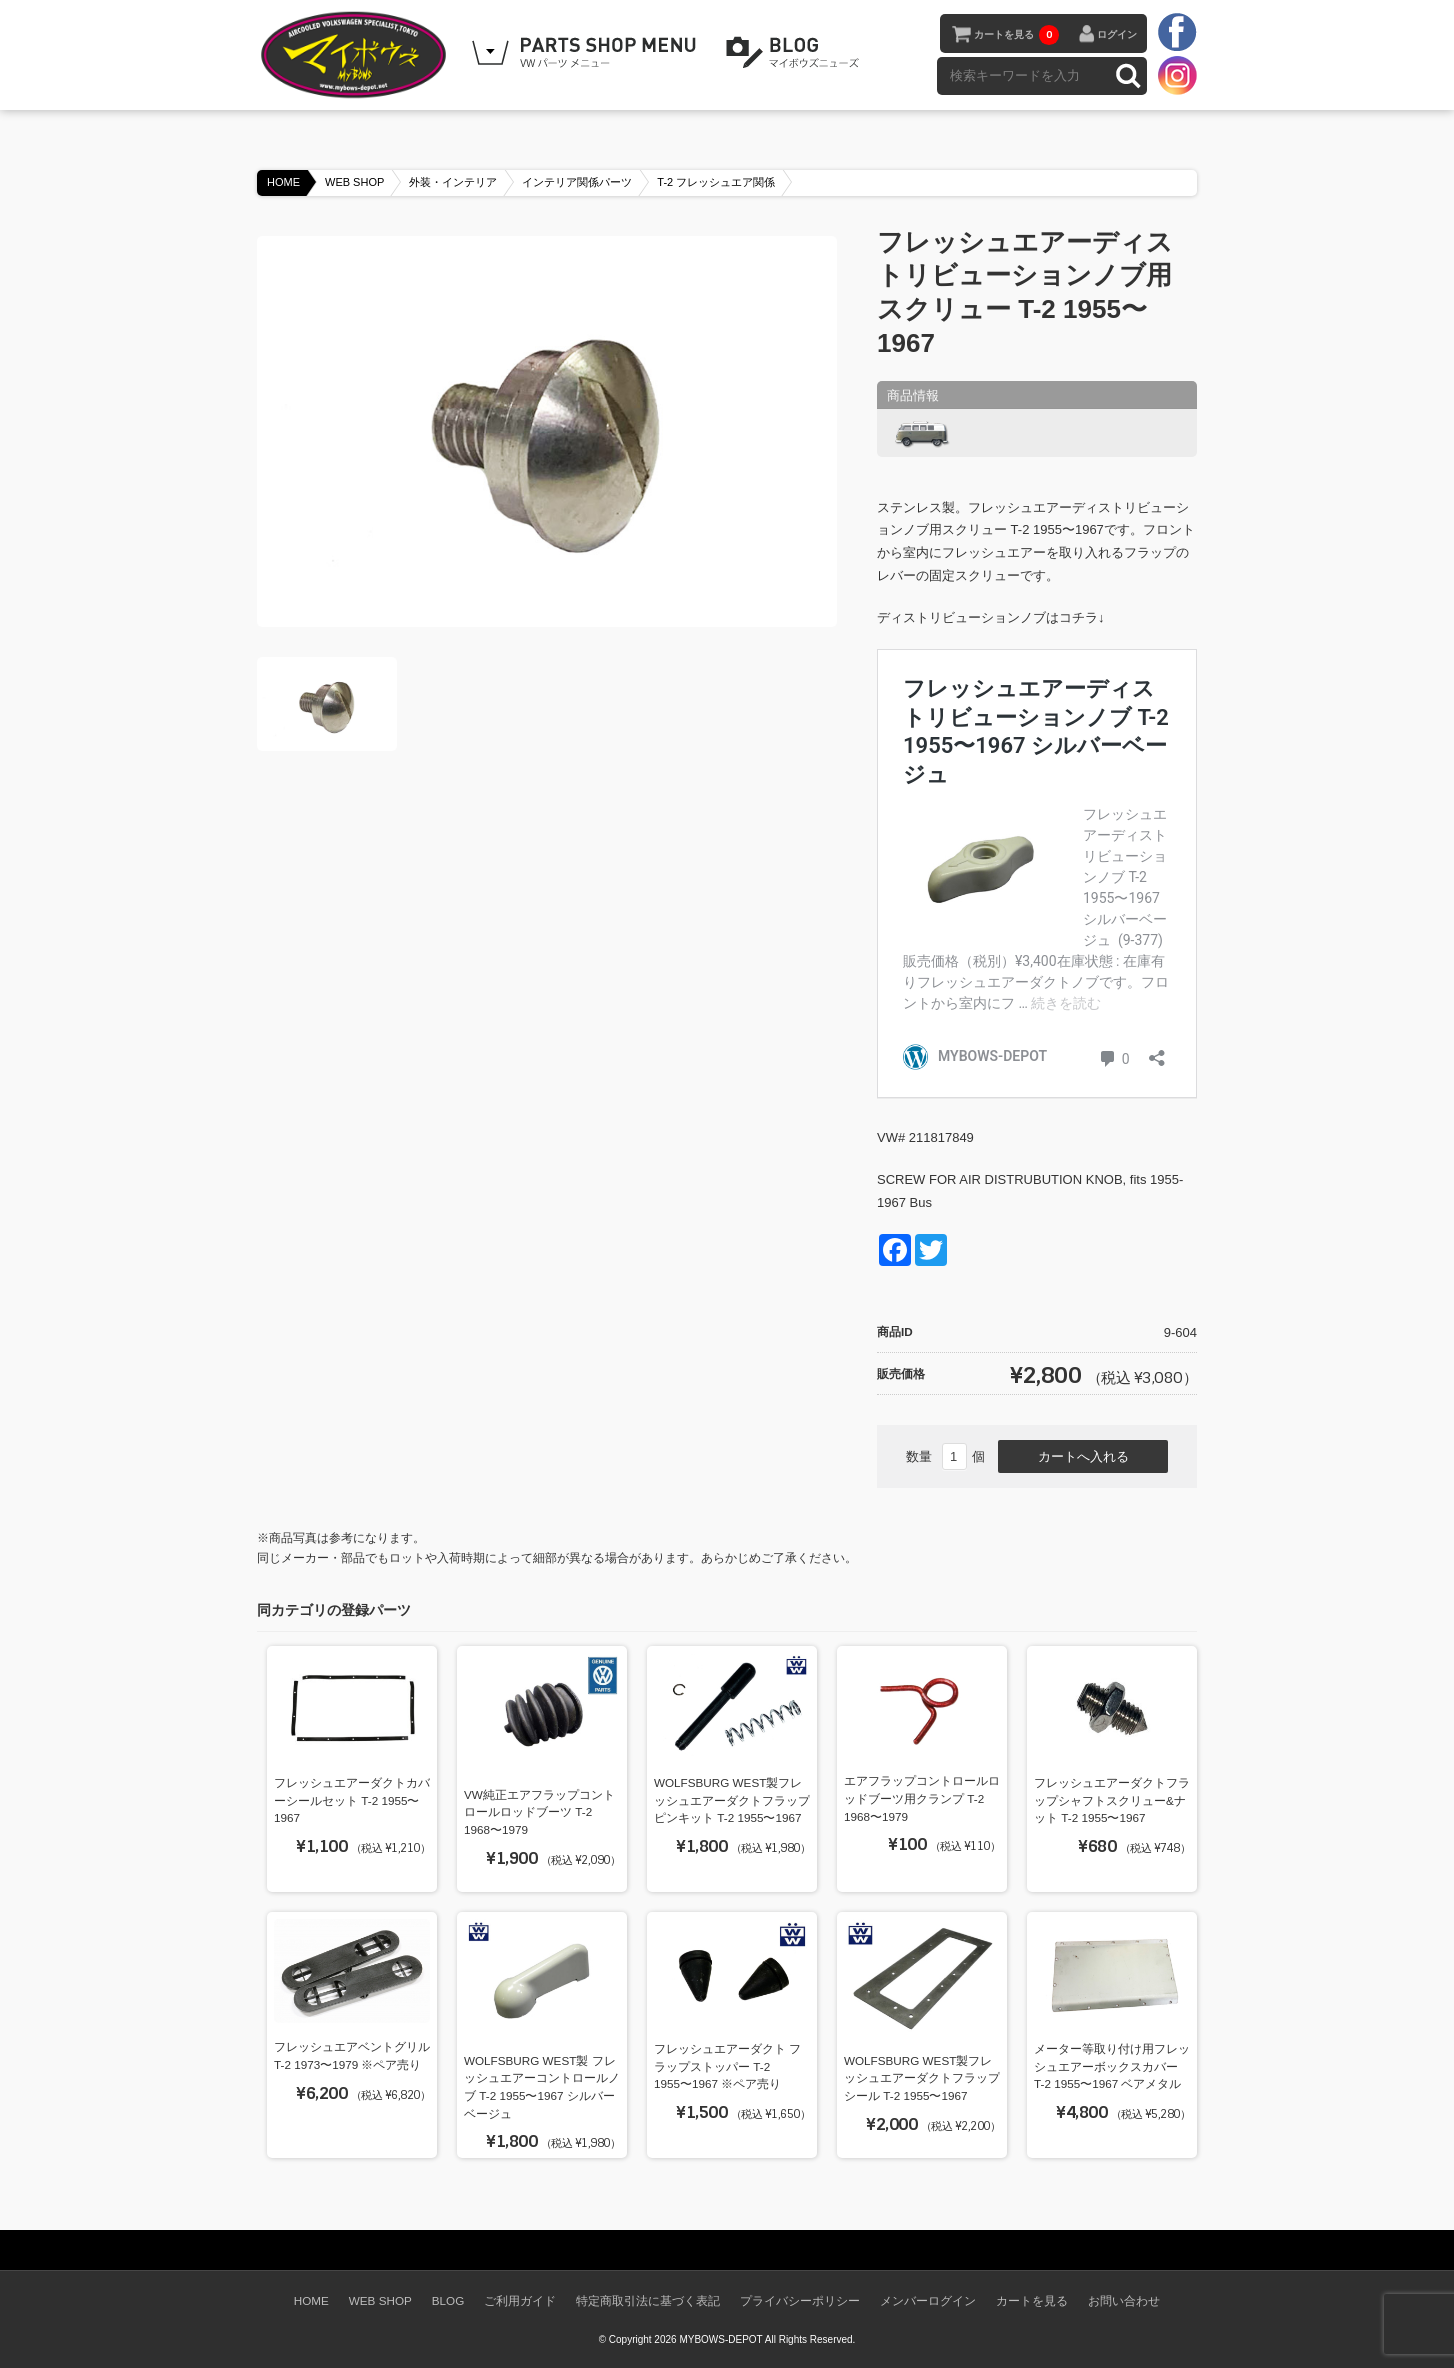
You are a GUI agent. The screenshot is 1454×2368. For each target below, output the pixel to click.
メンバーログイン (928, 2300)
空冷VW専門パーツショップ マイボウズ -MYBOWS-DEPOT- (357, 55)
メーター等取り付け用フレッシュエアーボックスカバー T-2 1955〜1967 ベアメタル (1112, 2066)
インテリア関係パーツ (577, 182)
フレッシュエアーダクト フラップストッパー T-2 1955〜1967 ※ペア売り (727, 2066)
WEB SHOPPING (587, 53)
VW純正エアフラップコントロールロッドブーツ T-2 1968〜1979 (539, 1812)
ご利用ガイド (520, 2300)
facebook (1177, 33)
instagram (1177, 75)
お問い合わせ (1124, 2300)
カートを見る (1016, 35)
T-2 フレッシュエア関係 (716, 182)
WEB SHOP (354, 182)
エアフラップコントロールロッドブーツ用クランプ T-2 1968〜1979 (922, 1798)
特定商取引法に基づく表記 (648, 2300)
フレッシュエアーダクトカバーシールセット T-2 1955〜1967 (352, 1800)
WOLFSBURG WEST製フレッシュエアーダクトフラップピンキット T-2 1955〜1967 (732, 1800)
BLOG (796, 53)
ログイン (1117, 34)
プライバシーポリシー (800, 2300)
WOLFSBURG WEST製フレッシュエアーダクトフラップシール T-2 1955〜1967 (922, 2078)
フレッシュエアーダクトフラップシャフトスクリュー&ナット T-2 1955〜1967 (1112, 1800)
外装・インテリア (453, 182)
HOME (283, 182)
